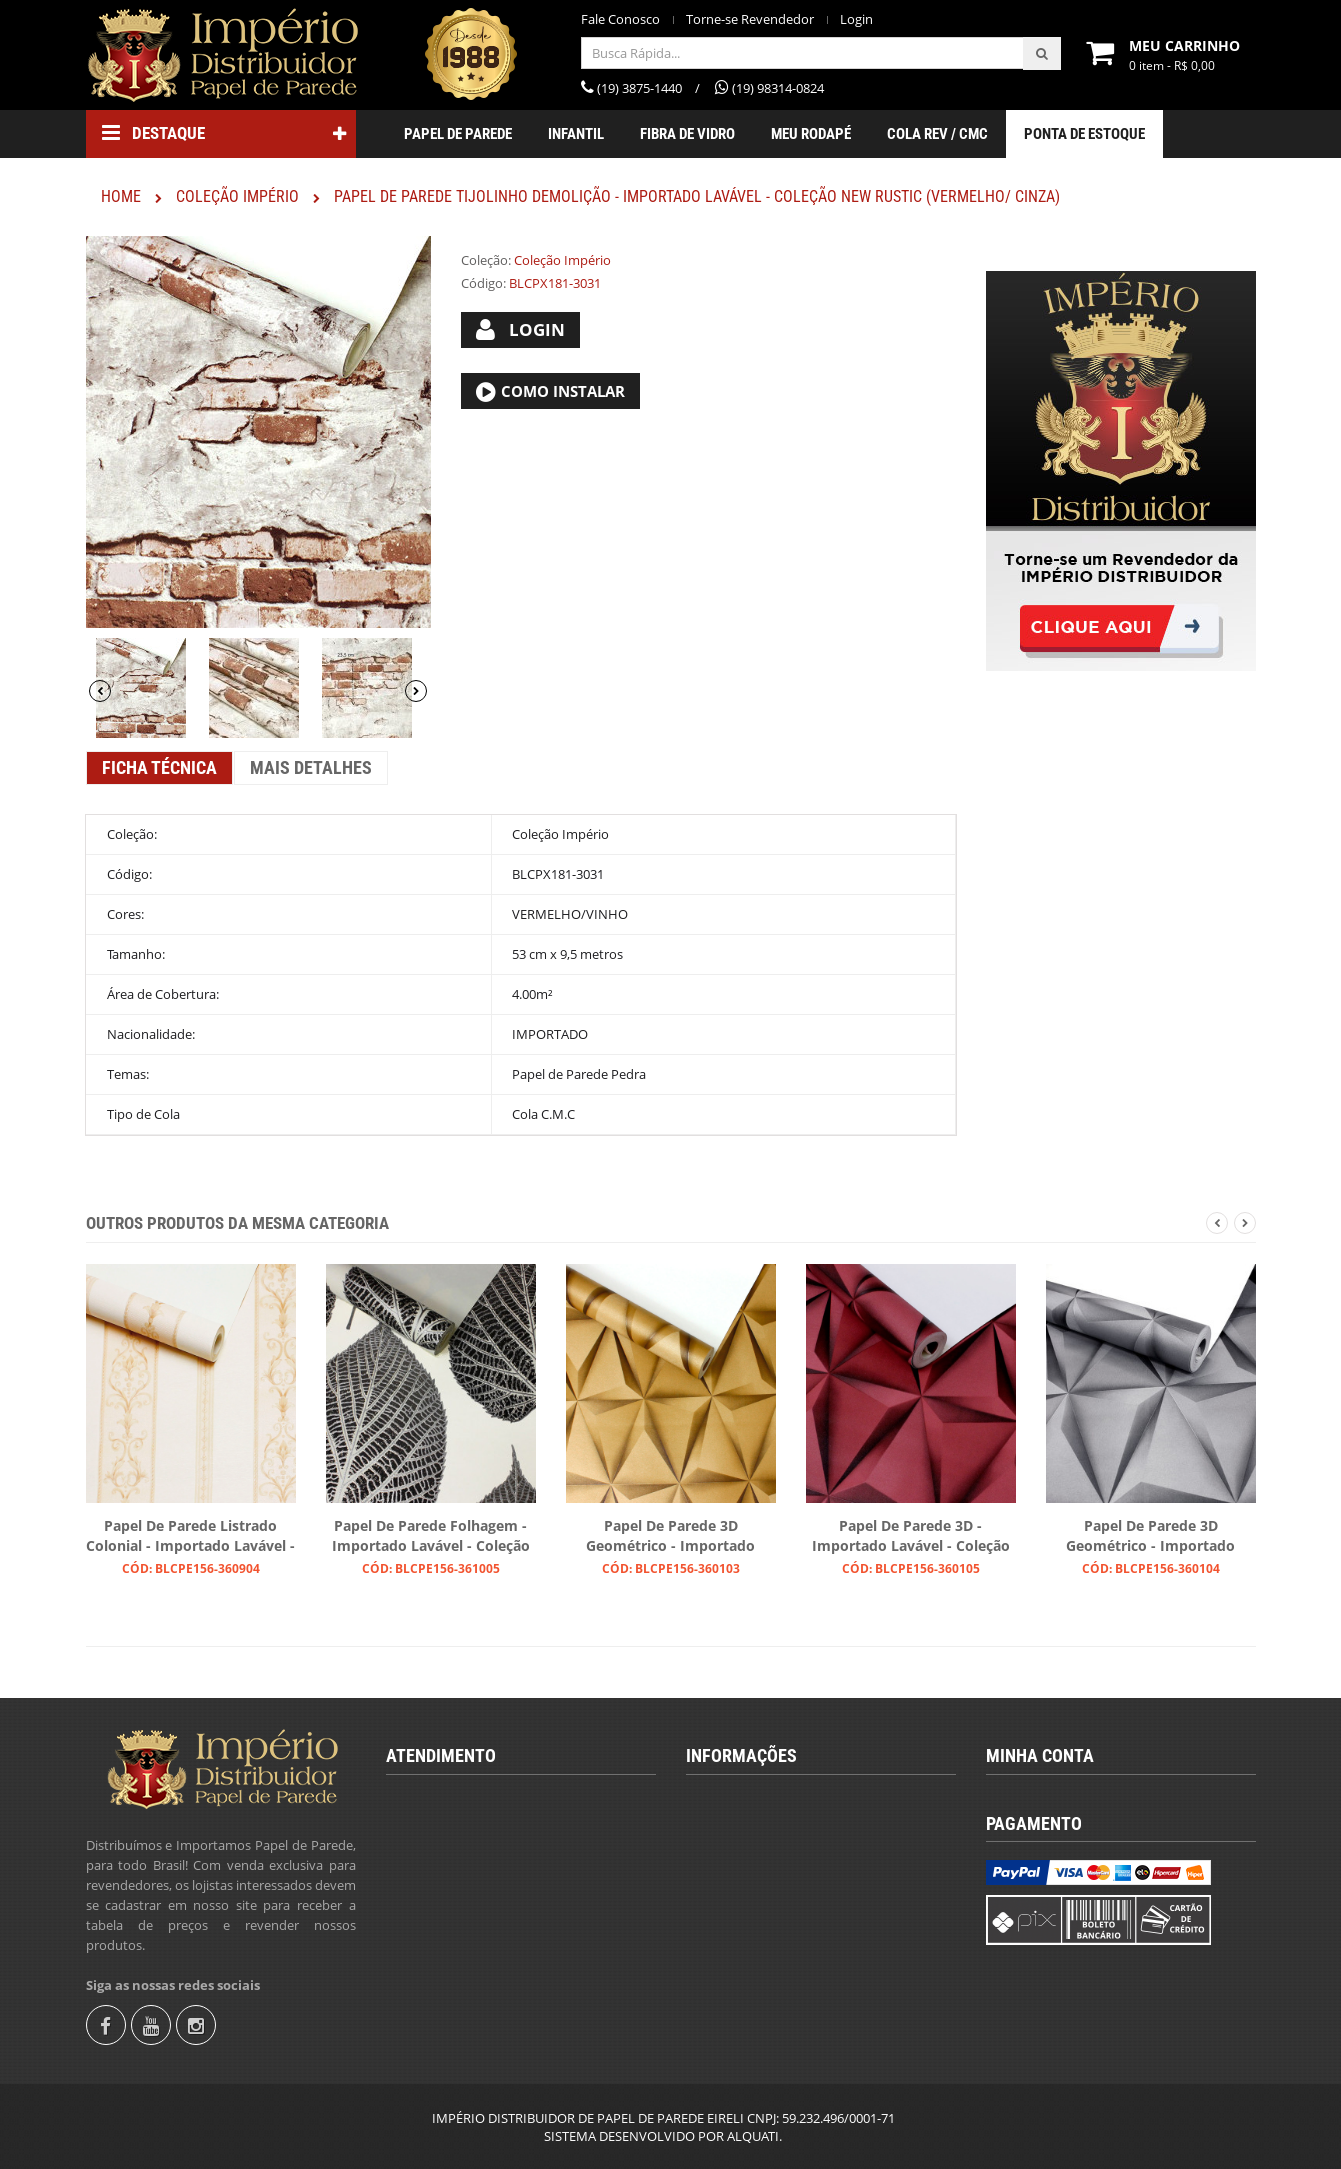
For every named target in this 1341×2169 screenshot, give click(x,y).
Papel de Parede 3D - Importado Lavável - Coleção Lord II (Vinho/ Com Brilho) (911, 1537)
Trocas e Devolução (759, 1933)
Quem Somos (742, 1797)
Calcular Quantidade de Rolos (789, 1865)
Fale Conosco (620, 19)
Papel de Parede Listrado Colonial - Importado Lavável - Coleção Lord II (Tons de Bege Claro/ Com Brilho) (190, 1537)
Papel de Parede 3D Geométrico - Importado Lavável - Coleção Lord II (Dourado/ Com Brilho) (670, 1537)
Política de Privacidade (768, 1967)
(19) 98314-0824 (451, 1876)
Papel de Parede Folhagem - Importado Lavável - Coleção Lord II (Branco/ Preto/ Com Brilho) (431, 1537)
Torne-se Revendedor (750, 19)
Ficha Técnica (159, 767)
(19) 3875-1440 (446, 1842)
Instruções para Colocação (780, 1899)
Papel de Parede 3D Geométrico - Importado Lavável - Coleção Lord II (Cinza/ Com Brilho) (1150, 1537)
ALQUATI (753, 2136)
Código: (483, 283)
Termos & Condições (763, 1831)
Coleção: (486, 260)
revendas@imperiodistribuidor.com (513, 1910)
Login (856, 19)
